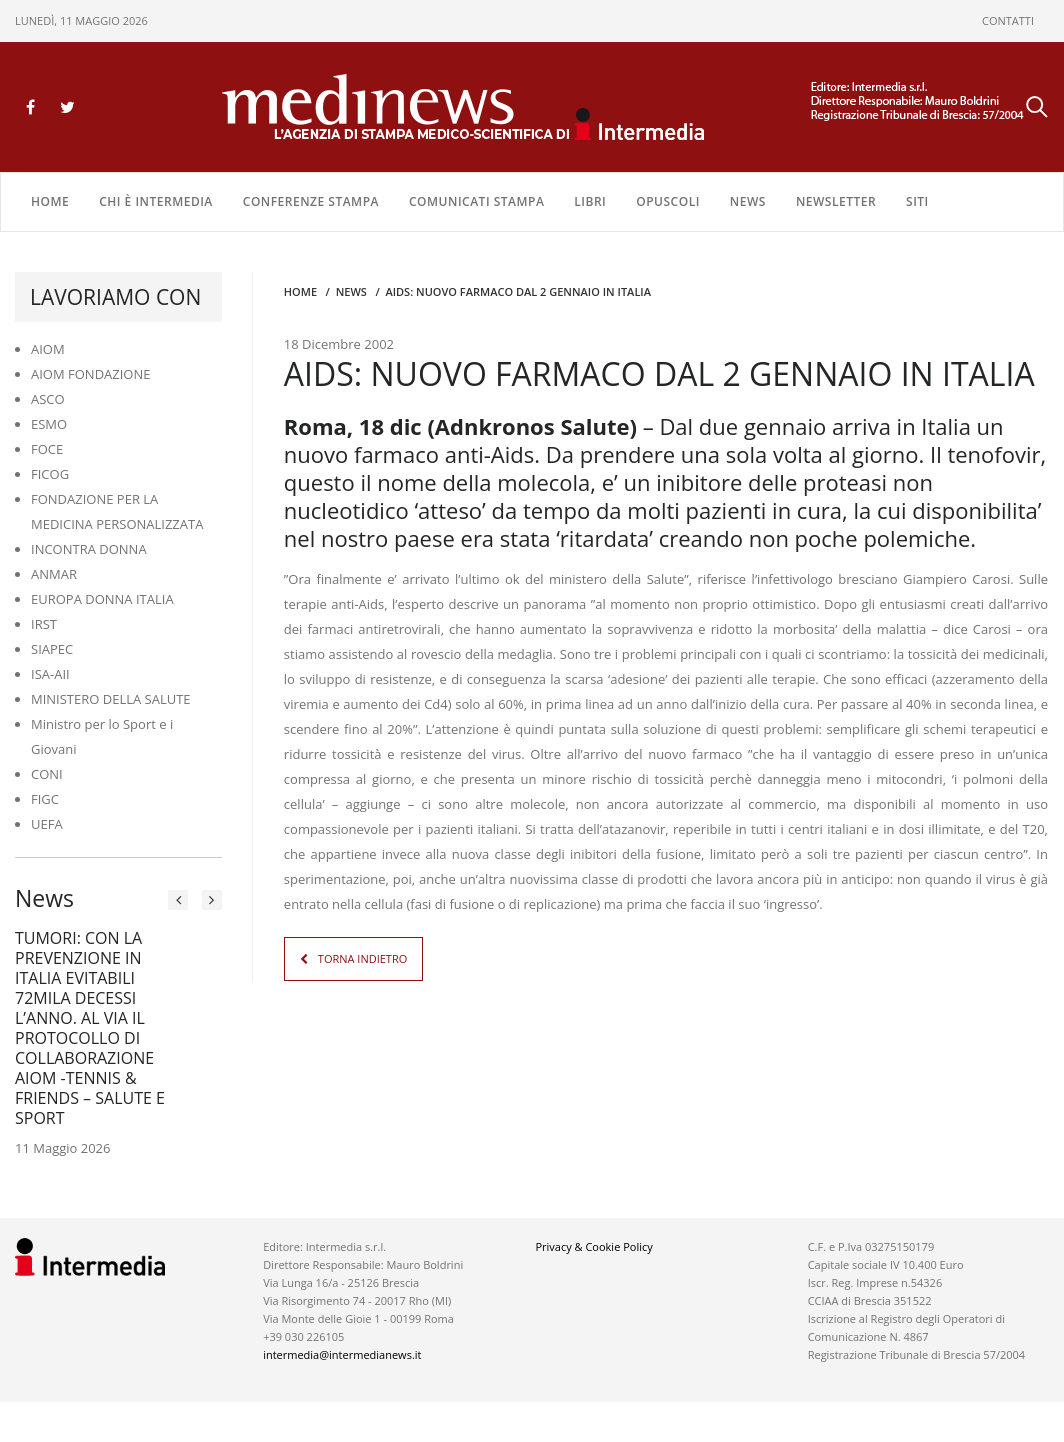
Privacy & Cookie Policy (593, 1246)
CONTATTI (1008, 20)
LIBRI (590, 201)
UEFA (47, 824)
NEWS (748, 201)
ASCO (48, 399)
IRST (44, 624)
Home (50, 201)
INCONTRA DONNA (89, 549)
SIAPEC (52, 649)
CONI (47, 774)
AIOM (48, 349)
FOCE (47, 449)
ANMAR (54, 574)
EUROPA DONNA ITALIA (102, 599)
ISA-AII (50, 674)
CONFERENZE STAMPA (311, 201)
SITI (917, 201)
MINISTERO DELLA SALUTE (111, 699)
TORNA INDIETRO (362, 958)
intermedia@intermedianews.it (342, 1354)
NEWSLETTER (836, 201)
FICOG (50, 474)
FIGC (45, 799)
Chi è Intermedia (156, 201)
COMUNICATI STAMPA (476, 201)
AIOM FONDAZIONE (91, 374)
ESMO (49, 424)
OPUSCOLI (668, 201)
